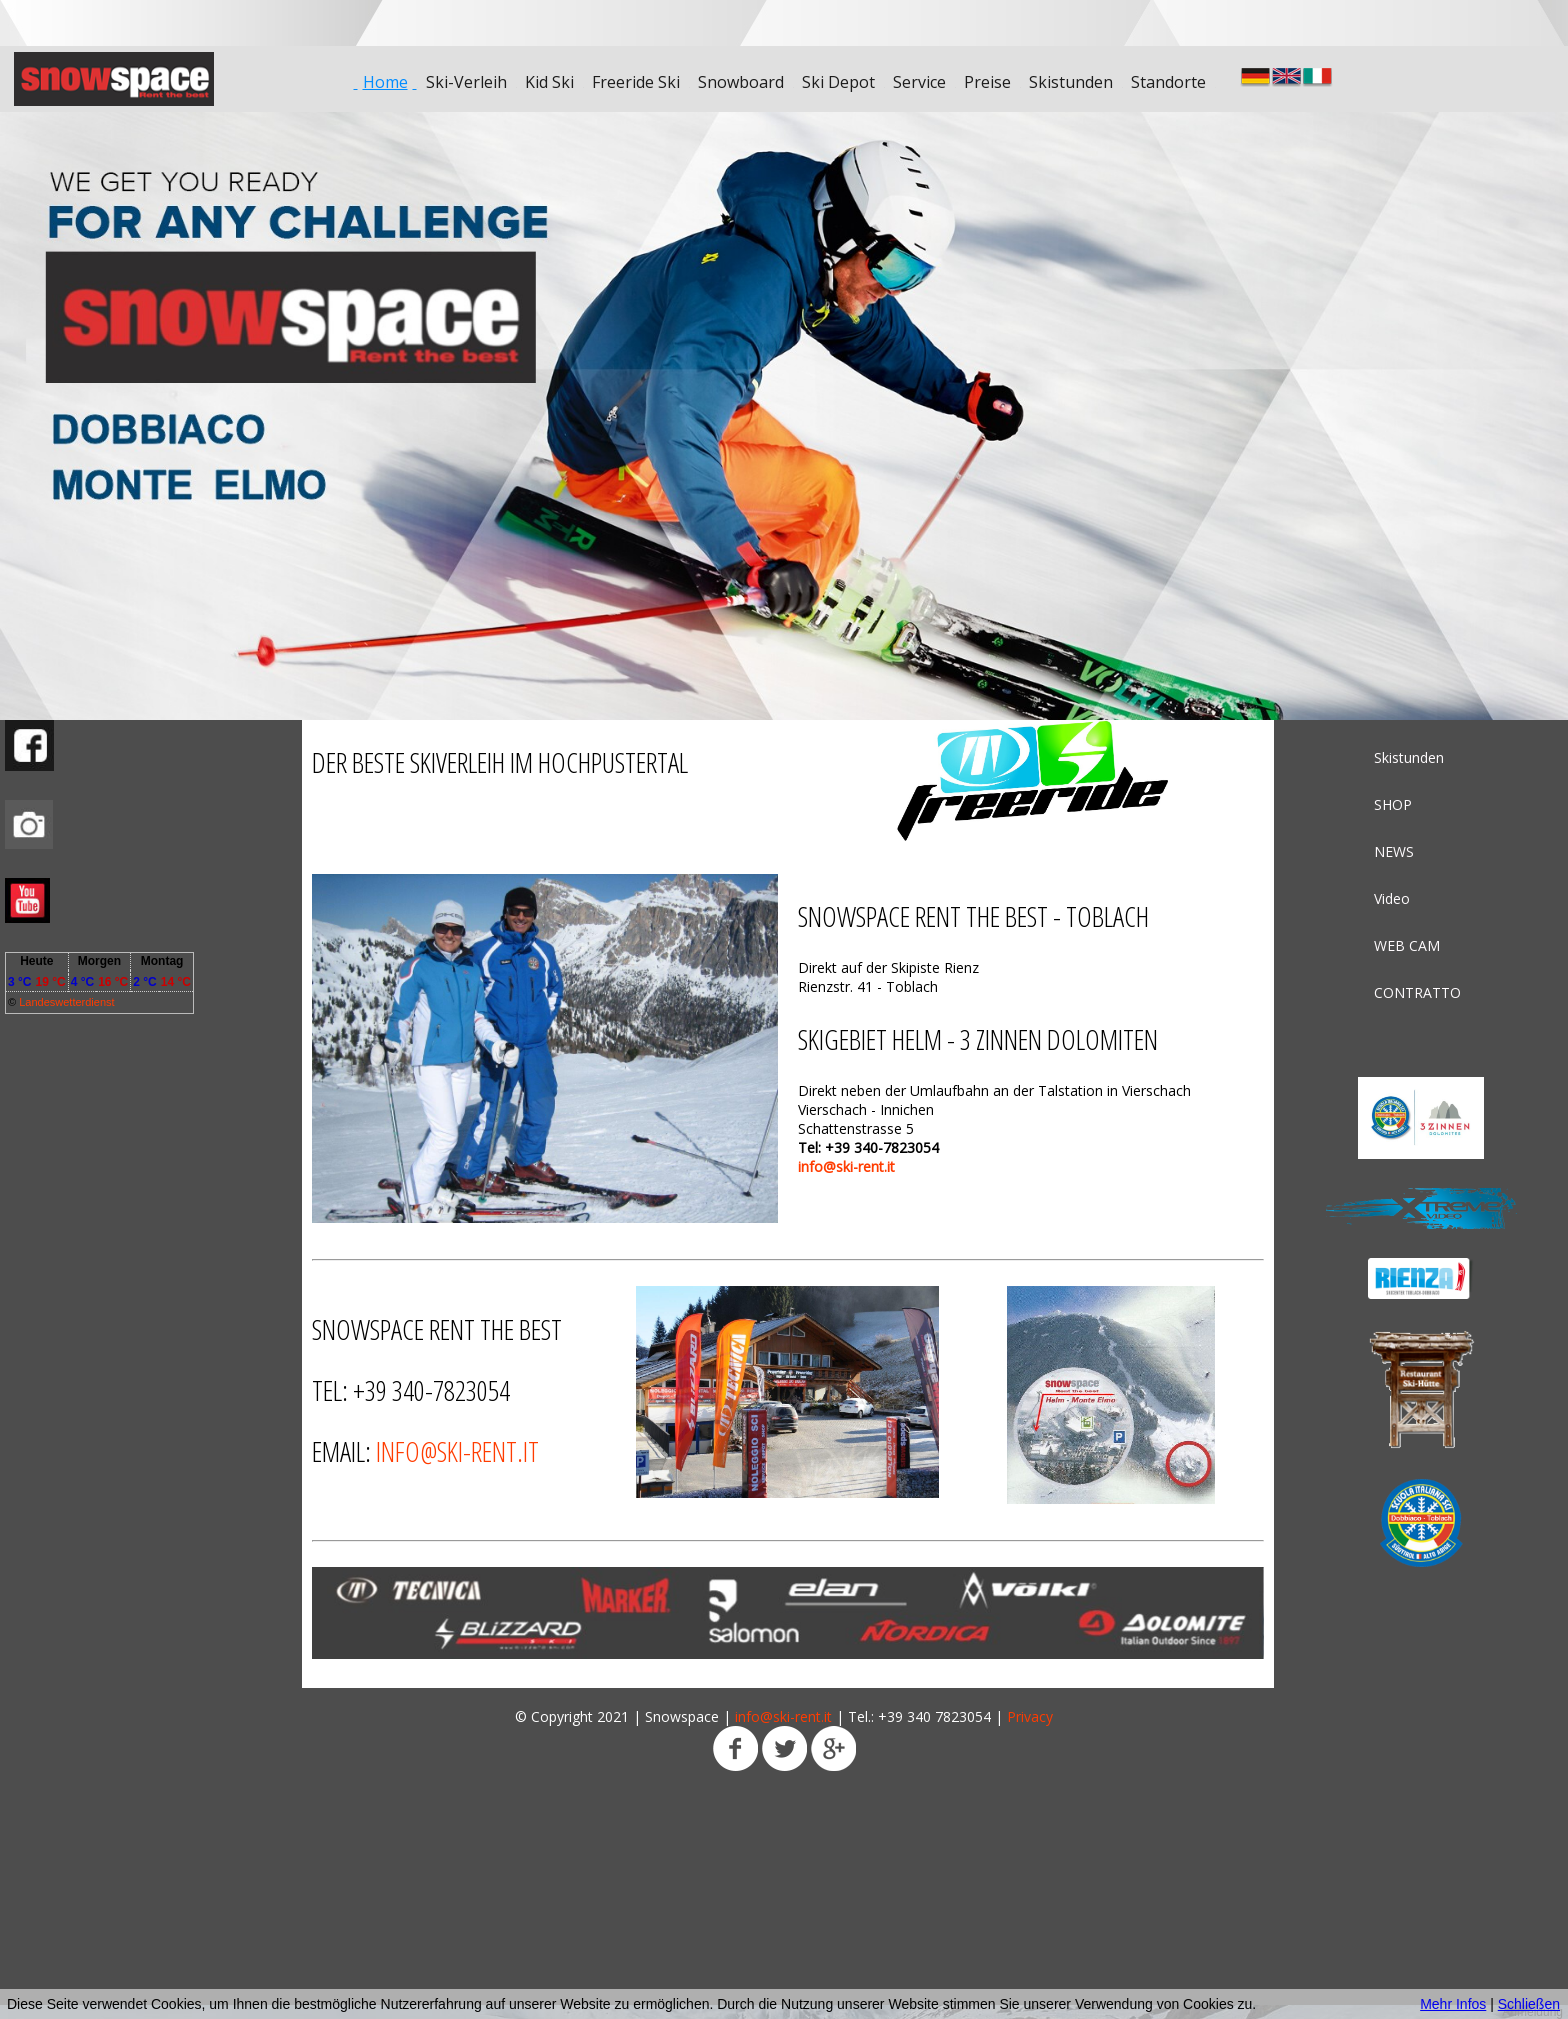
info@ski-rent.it (846, 1166)
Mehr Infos (1453, 2004)
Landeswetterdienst (66, 1002)
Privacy (1030, 1716)
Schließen (1529, 2004)
